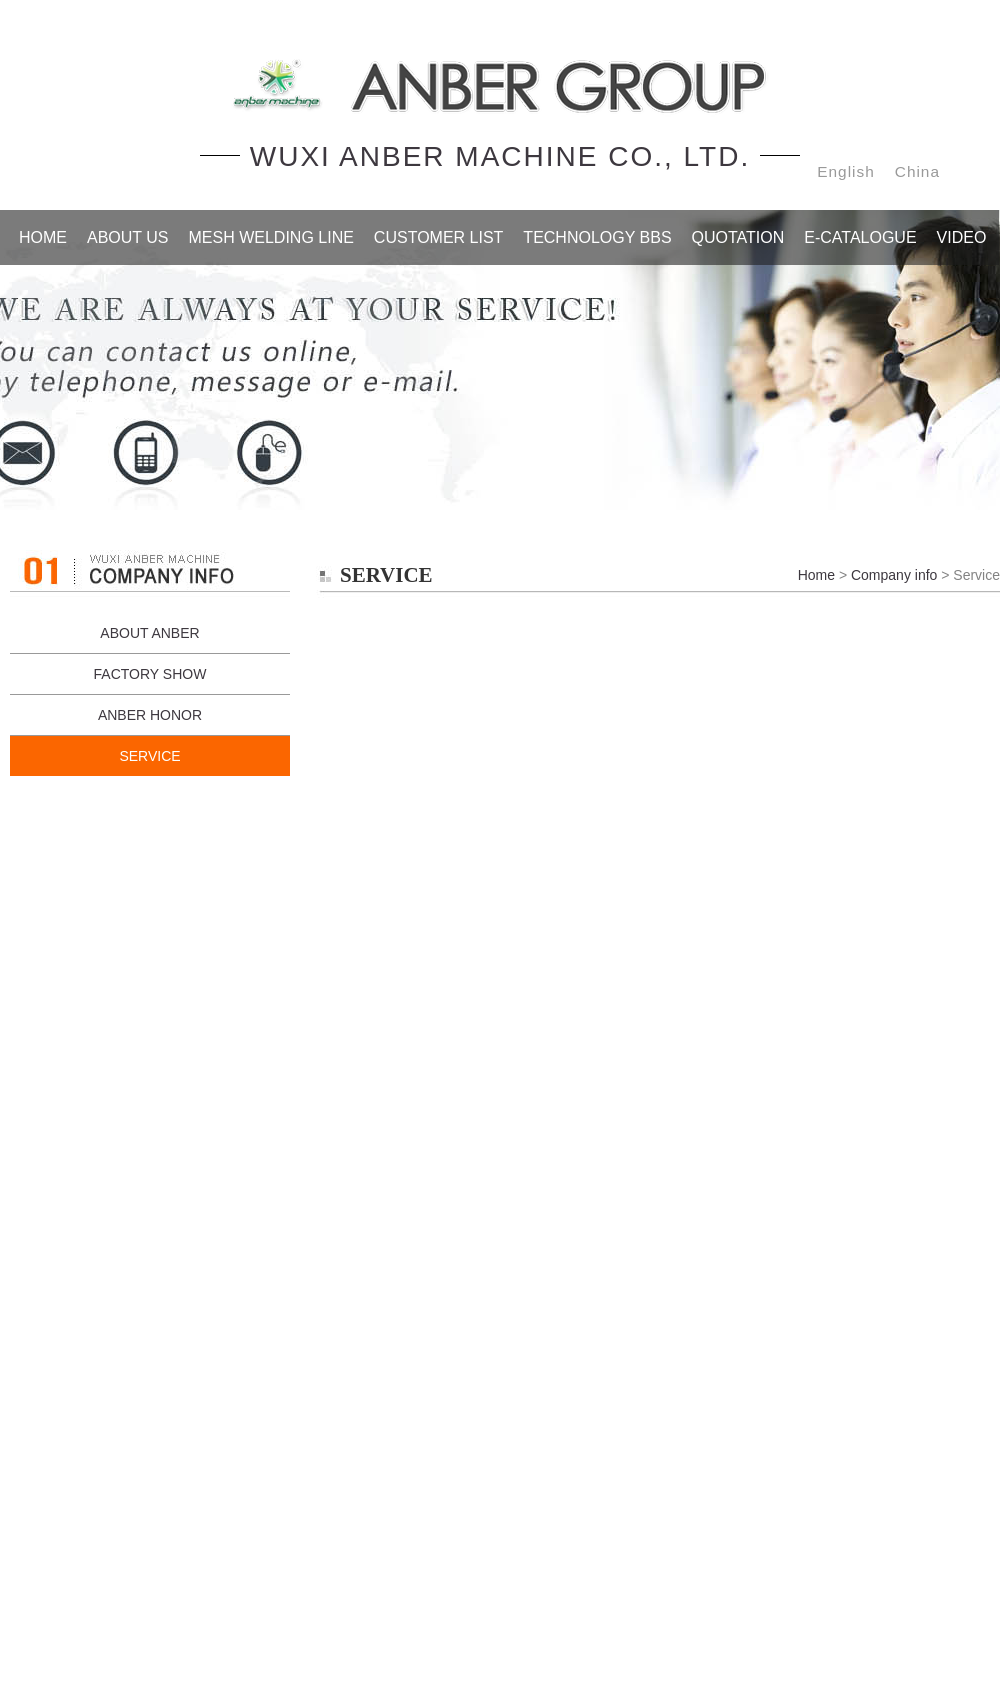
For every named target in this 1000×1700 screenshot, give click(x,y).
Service (500, 360)
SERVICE (149, 756)
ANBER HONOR (150, 715)
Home (816, 575)
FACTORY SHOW (150, 674)
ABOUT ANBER (149, 633)
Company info (894, 575)
